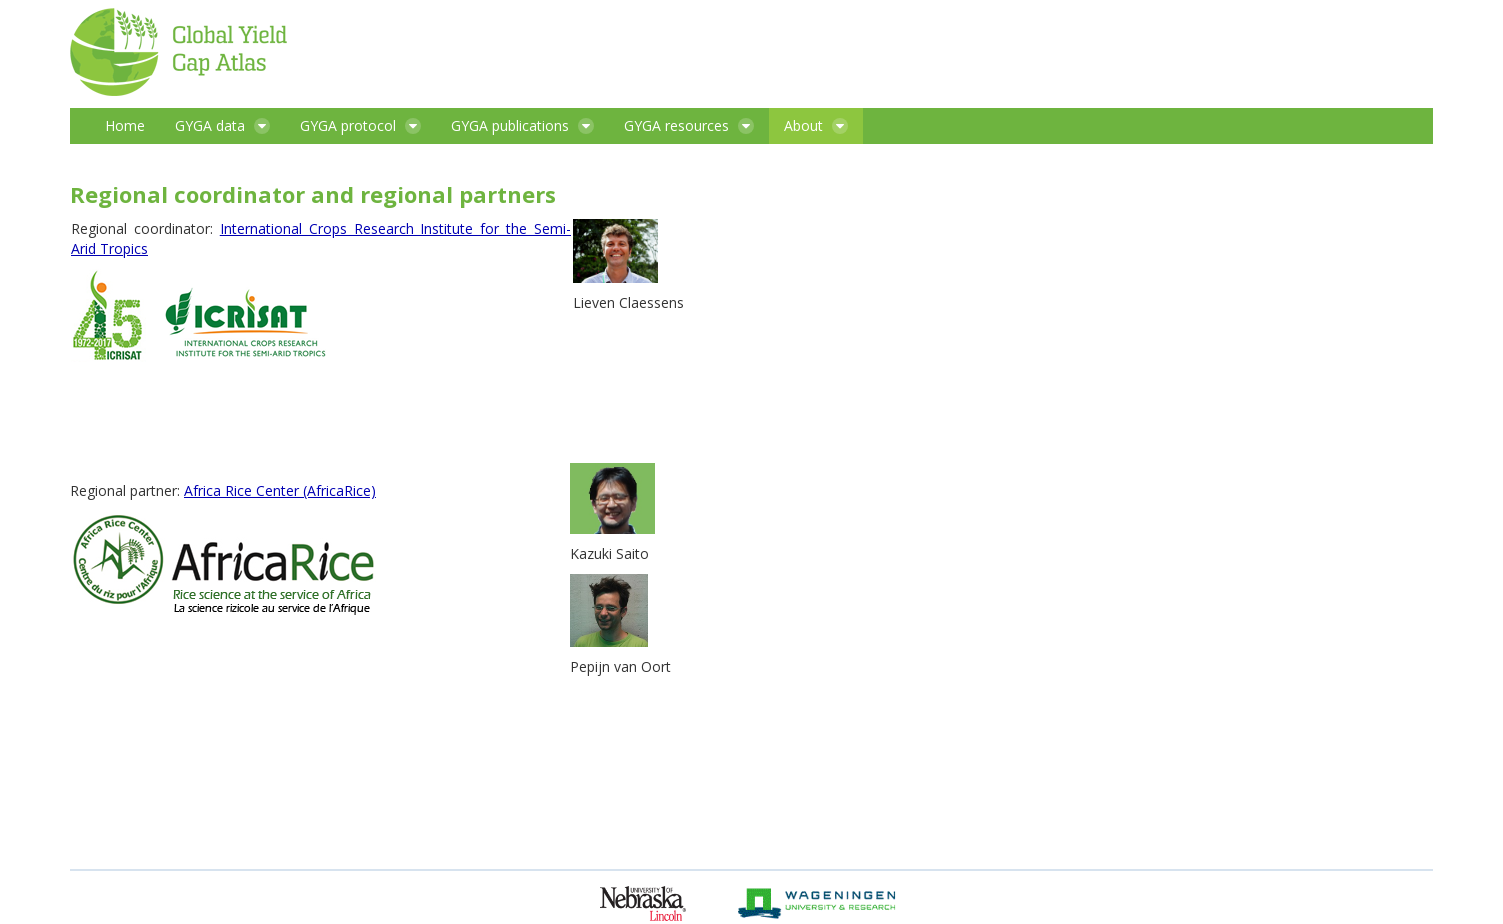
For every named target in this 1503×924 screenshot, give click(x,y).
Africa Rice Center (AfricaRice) (280, 490)
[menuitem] (125, 126)
